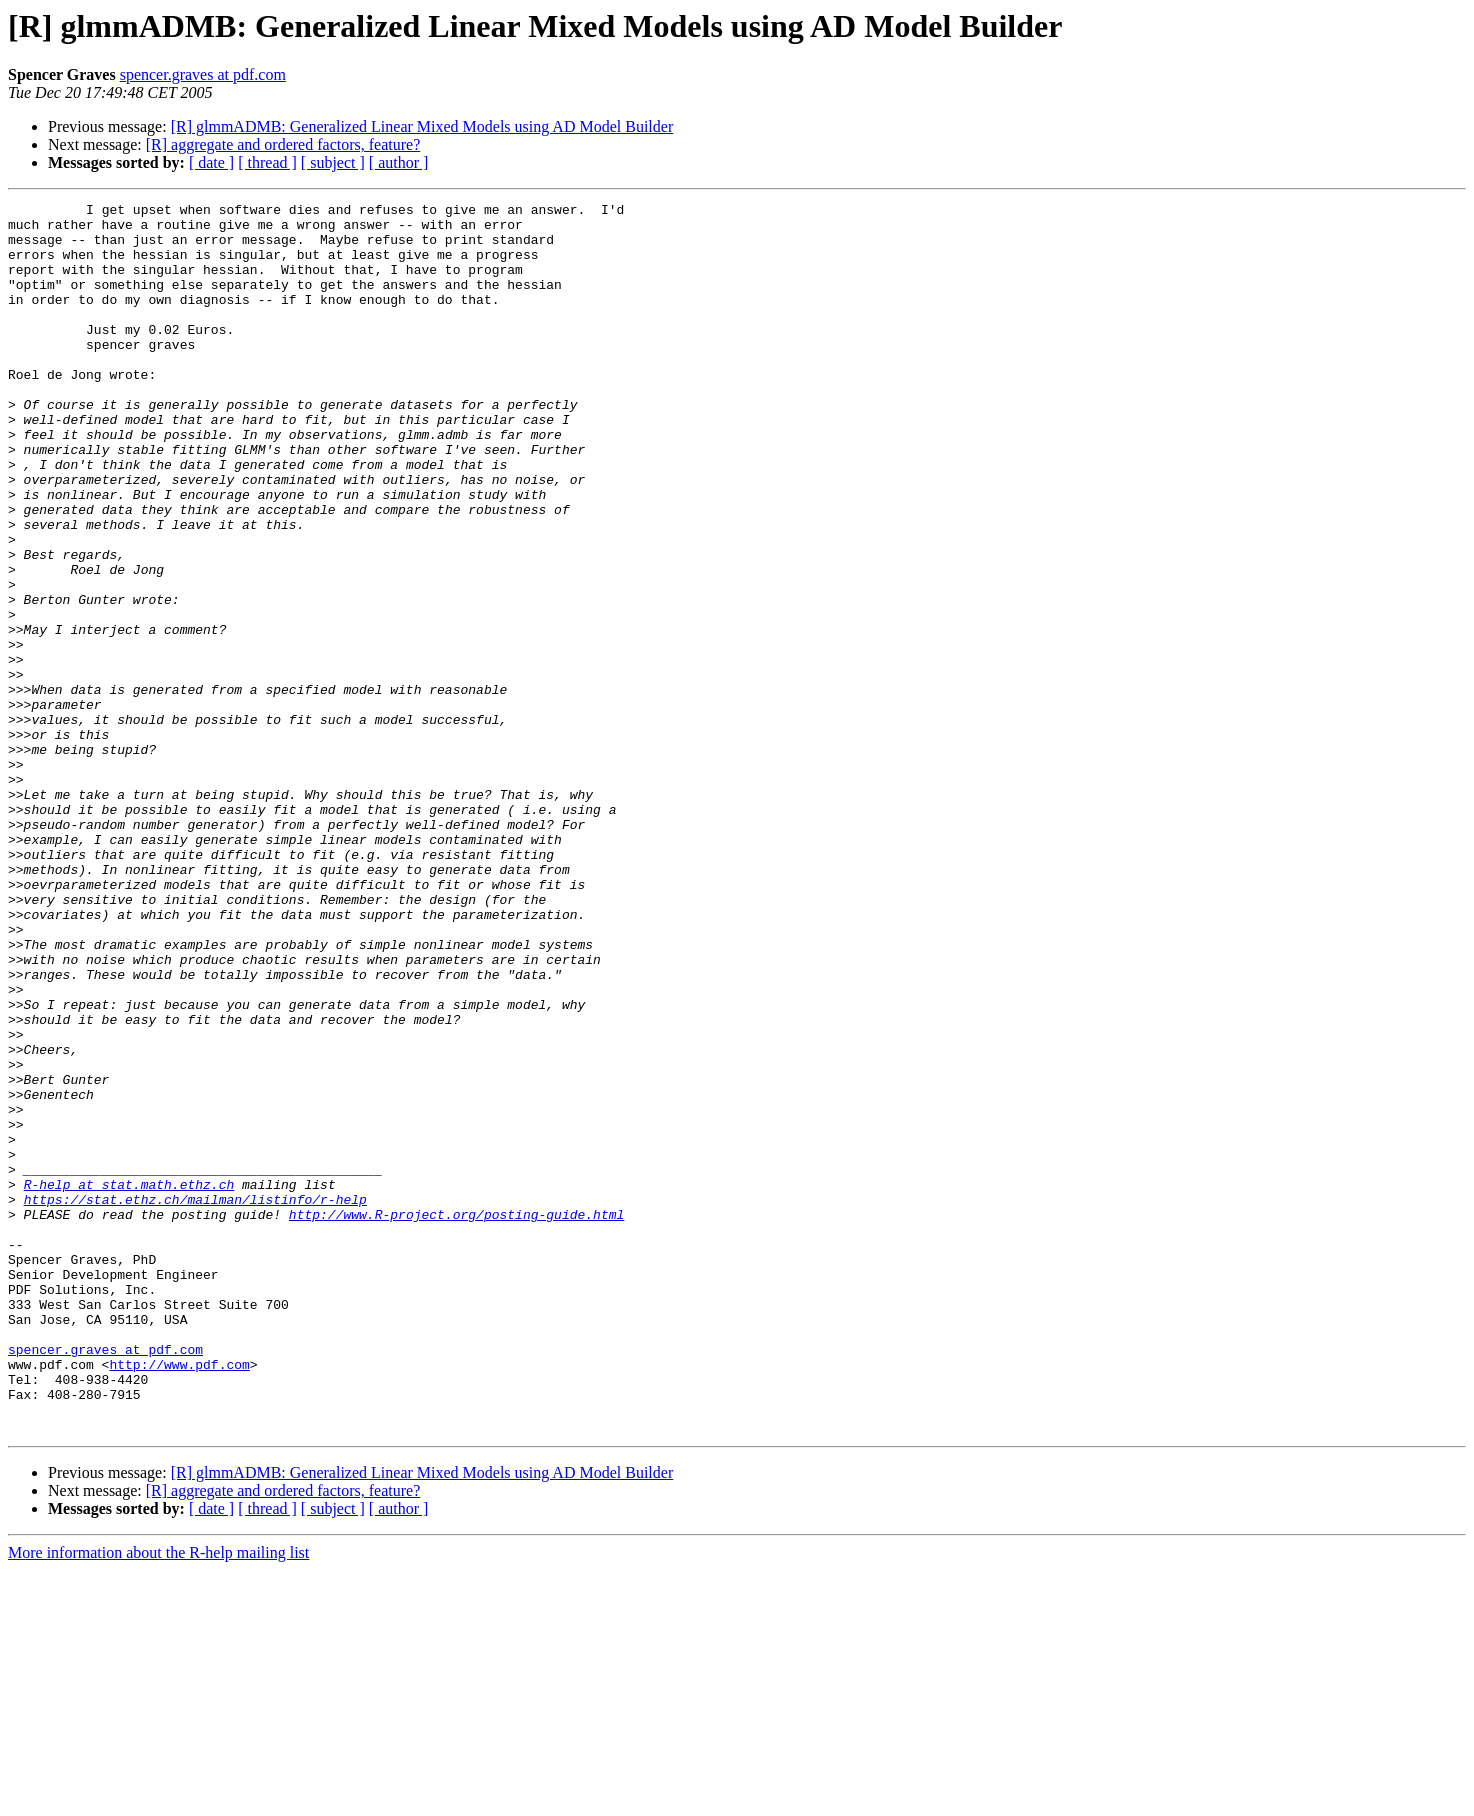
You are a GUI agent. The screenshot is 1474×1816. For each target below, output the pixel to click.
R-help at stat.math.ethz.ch (129, 1382)
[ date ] (211, 162)
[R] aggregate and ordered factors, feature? (283, 144)
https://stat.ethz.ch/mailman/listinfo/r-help (195, 1400)
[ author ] (399, 162)
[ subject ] (333, 162)
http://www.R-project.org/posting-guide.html (456, 1418)
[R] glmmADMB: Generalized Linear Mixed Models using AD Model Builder (422, 126)
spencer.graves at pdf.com (203, 74)
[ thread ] (267, 162)
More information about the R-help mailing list (158, 1798)
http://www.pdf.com (179, 1598)
